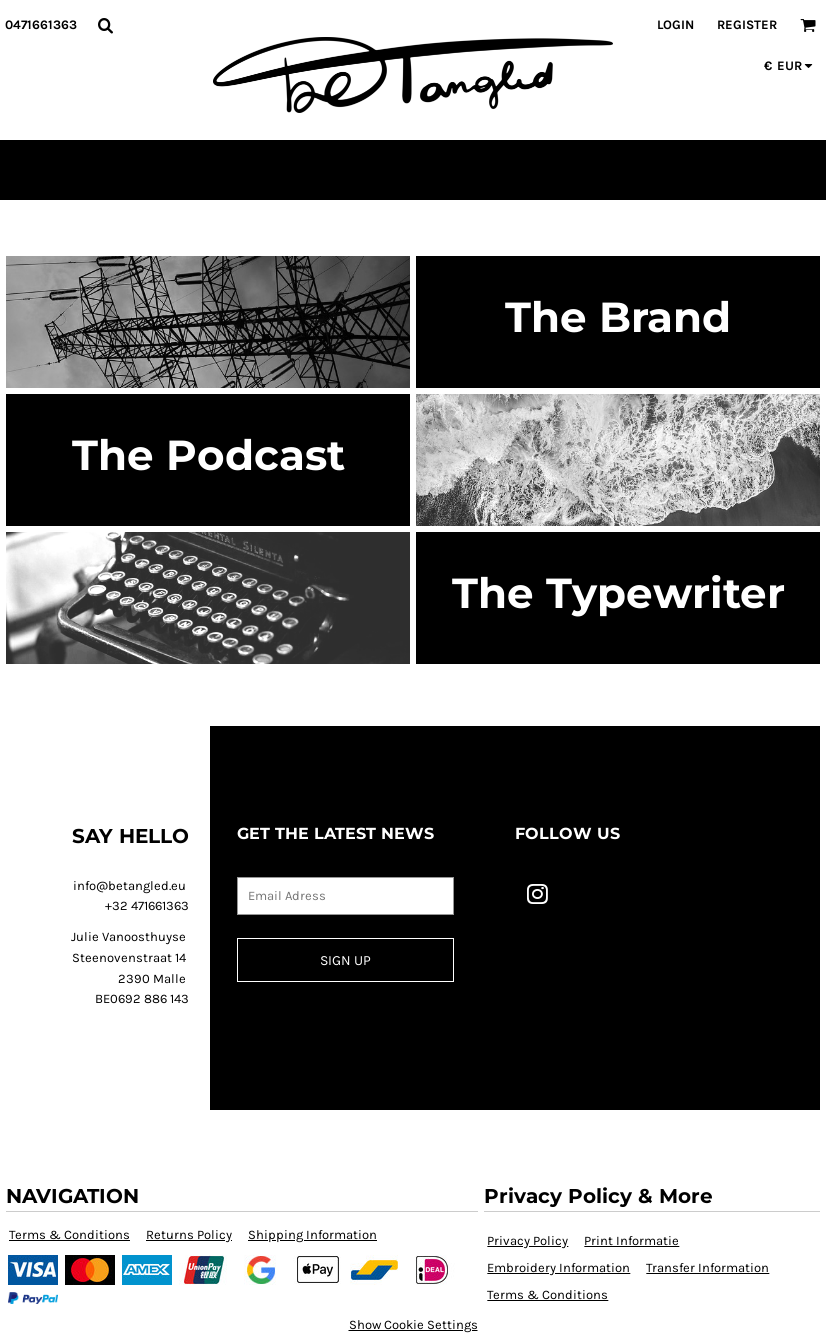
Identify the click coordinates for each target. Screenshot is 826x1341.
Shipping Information (312, 1234)
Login (675, 24)
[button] (105, 25)
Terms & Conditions (69, 1234)
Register (747, 24)
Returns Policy (189, 1234)
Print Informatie (631, 1240)
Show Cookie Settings (413, 1324)
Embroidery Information (558, 1267)
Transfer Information (707, 1267)
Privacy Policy (527, 1240)
